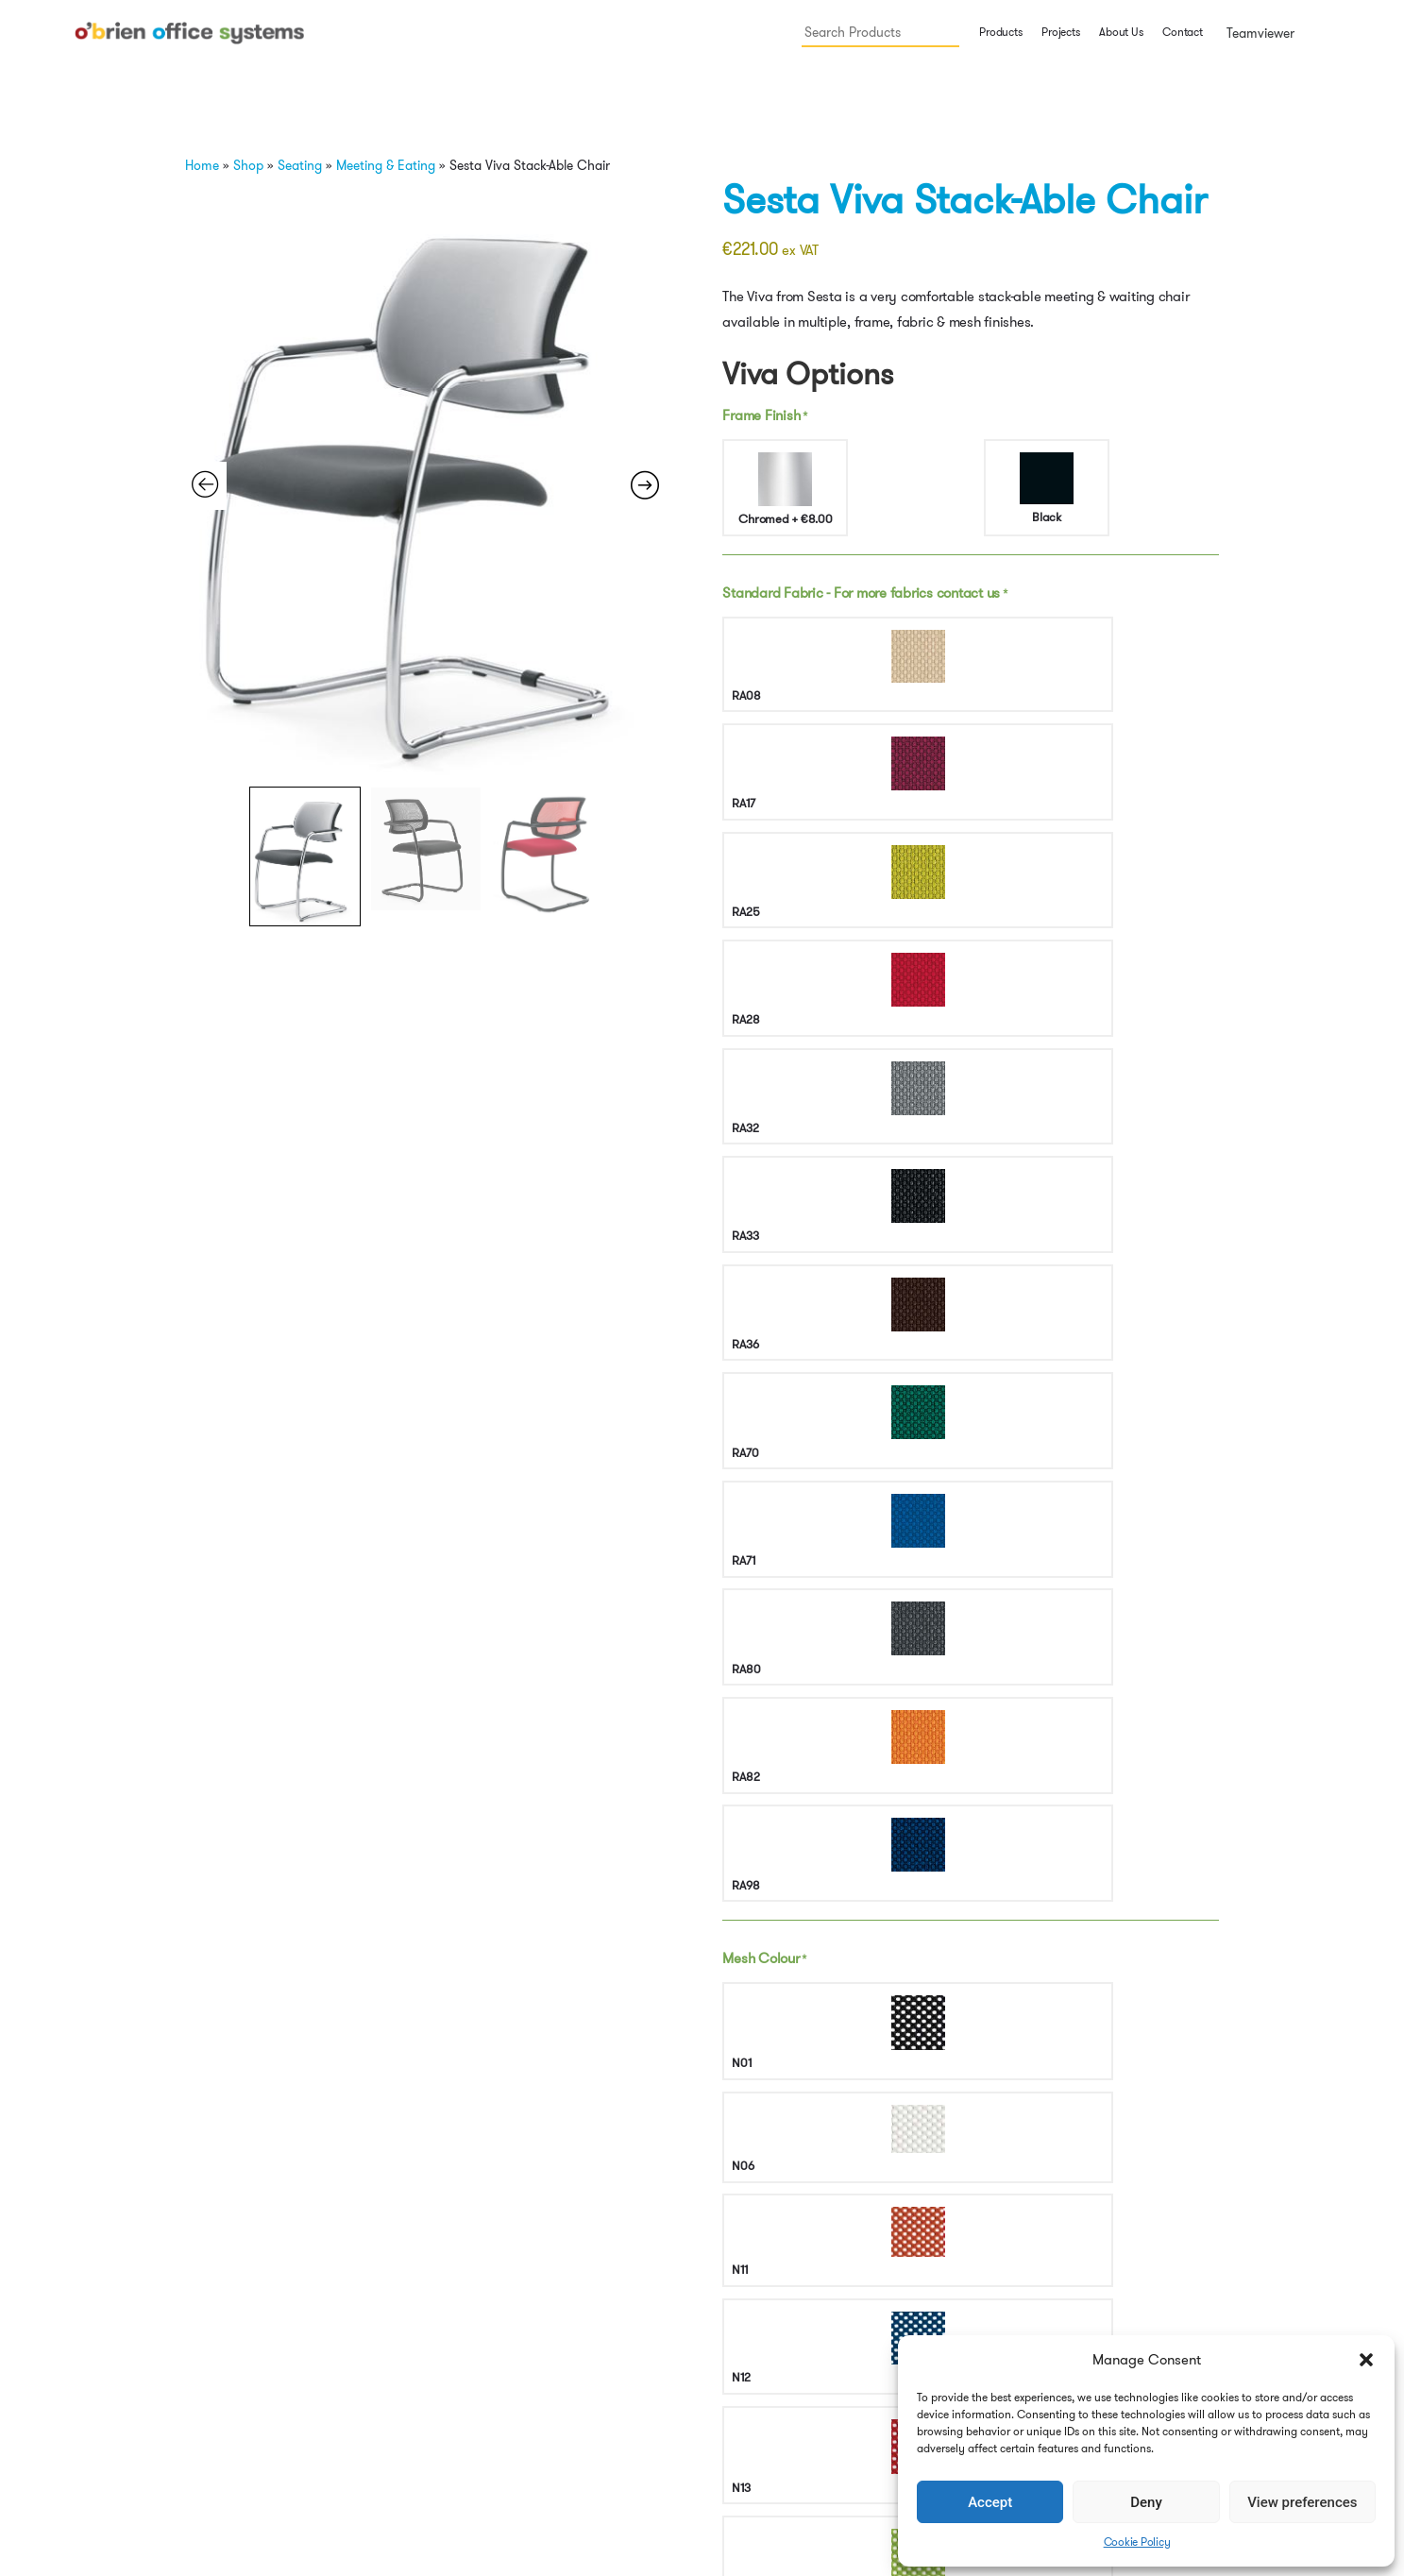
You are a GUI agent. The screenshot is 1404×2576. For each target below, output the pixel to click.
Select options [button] (232, 2115)
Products (1000, 32)
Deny (1146, 2502)
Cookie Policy (1137, 2542)
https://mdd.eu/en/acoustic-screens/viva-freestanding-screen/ (1012, 1514)
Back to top (1125, 2295)
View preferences (1302, 2502)
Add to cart (1031, 1377)
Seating (300, 165)
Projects (1060, 32)
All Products (828, 1564)
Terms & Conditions (1140, 2247)
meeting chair (1099, 1564)
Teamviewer (1258, 33)
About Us (1120, 32)
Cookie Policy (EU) (886, 2365)
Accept (990, 2502)
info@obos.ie (364, 2285)
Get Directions (367, 2344)
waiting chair (848, 1584)
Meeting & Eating (385, 165)
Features (758, 1646)
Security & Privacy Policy (1154, 2271)
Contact (1182, 32)
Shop (248, 165)
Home (202, 165)
